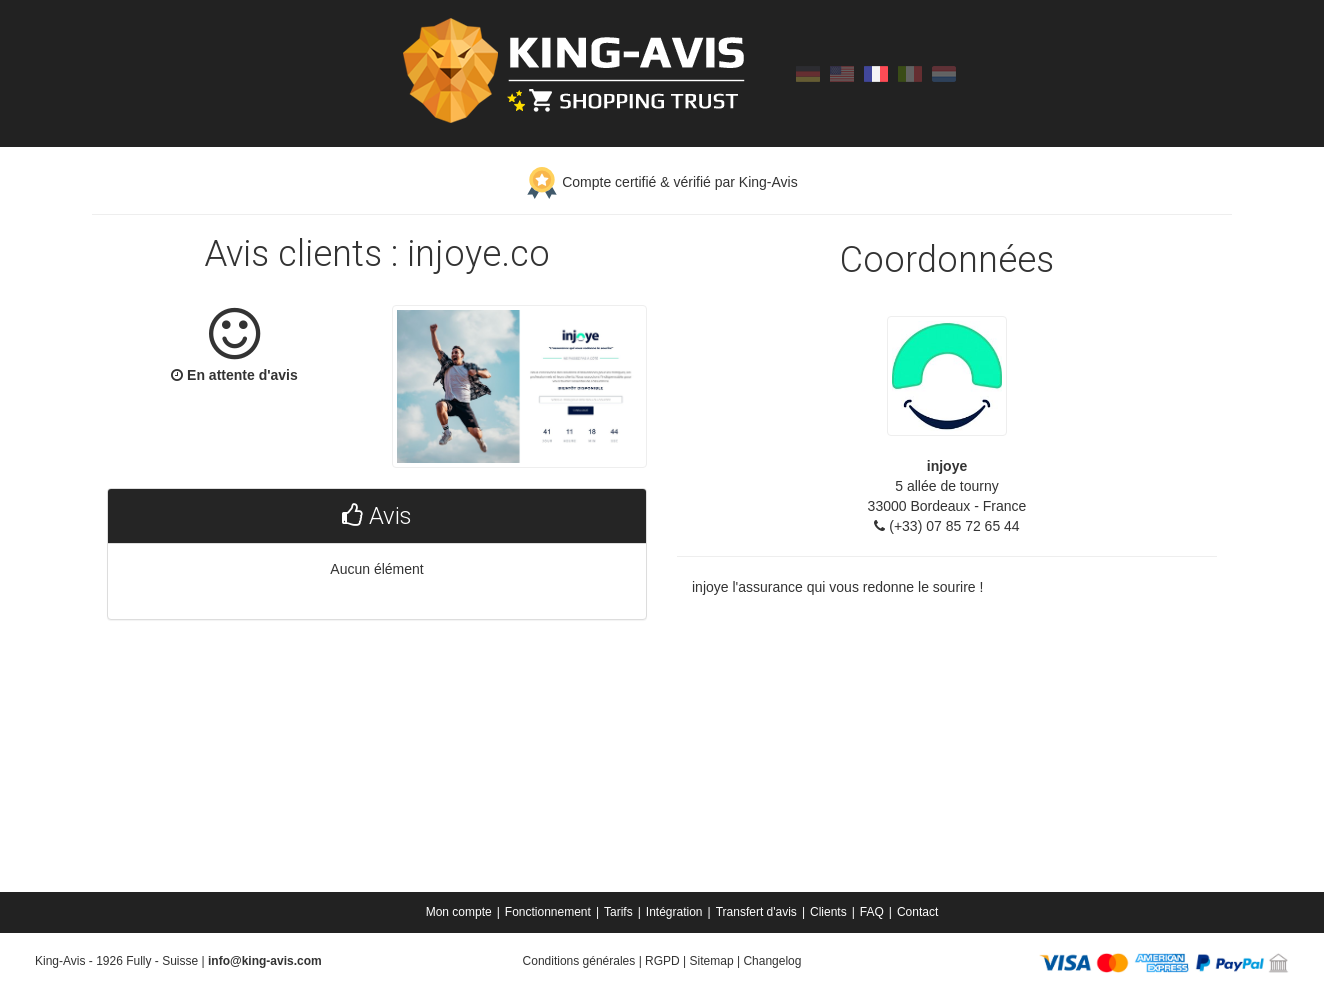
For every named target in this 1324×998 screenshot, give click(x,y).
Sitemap (712, 961)
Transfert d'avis (756, 912)
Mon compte (459, 912)
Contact (917, 912)
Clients (828, 912)
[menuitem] (460, 912)
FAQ (872, 912)
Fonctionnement (548, 912)
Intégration (674, 912)
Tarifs (618, 912)
